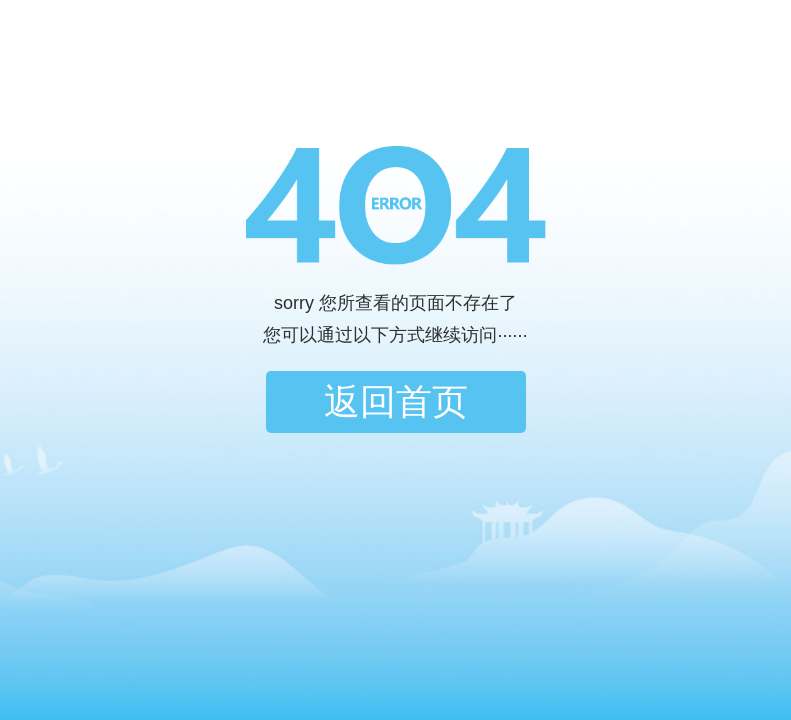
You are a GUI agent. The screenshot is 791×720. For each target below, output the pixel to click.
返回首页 (396, 401)
